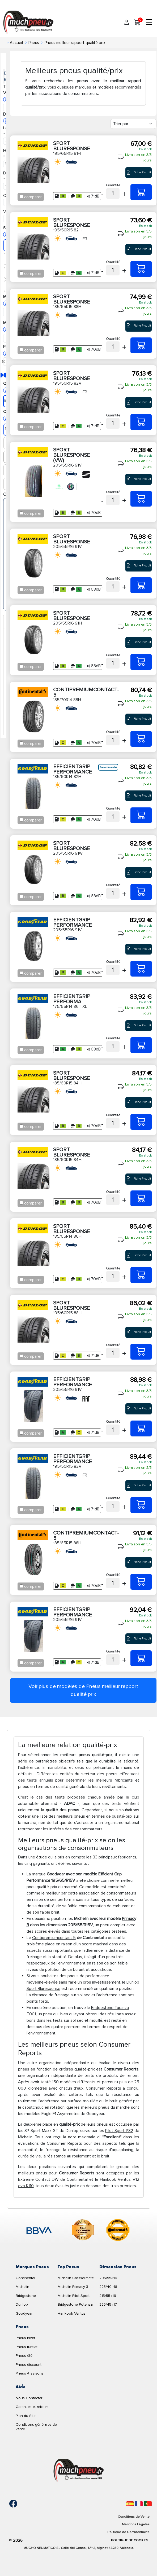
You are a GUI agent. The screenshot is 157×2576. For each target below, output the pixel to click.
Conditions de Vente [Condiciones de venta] (134, 2517)
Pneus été (24, 2355)
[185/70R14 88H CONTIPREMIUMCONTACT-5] (141, 739)
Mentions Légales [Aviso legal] (136, 2524)
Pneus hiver (25, 2338)
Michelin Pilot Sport (74, 2295)
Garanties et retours (32, 2406)
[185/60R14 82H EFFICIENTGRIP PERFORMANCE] (141, 815)
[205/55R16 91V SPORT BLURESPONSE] (141, 585)
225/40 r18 (108, 2286)
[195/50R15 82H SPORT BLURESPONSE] (141, 269)
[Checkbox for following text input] (21, 196)
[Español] (130, 2503)
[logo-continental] (118, 2231)
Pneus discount (28, 2364)
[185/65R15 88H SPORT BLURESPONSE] (141, 345)
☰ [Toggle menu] (149, 22)
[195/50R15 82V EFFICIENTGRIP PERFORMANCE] (141, 1505)
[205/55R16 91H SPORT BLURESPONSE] (141, 662)
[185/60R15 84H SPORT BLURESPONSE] (141, 1122)
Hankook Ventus (72, 2313)
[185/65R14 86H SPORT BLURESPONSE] (141, 1275)
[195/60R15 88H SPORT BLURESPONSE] (141, 1352)
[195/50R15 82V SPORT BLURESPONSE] (141, 422)
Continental (25, 2278)
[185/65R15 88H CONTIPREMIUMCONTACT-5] (141, 1582)
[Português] (148, 2503)
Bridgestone (26, 2295)
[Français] (139, 2503)
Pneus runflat (26, 2347)
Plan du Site (26, 2416)
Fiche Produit (138, 172)
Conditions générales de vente (36, 2426)
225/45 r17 (108, 2304)
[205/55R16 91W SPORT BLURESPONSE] (141, 892)
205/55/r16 (108, 2278)
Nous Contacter (29, 2398)
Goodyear (24, 2313)
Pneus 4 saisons (30, 2373)
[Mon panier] (137, 22)
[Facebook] (9, 2504)
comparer (33, 197)
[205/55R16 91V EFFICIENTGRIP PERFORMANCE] (141, 969)
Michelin (22, 2286)
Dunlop (22, 2304)
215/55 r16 (107, 2295)
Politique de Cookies (129, 2540)
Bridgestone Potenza (75, 2304)
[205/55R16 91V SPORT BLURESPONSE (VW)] (141, 499)
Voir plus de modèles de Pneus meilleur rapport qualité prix (83, 1690)
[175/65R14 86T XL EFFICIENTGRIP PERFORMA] (141, 1045)
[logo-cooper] (83, 2231)
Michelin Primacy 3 (73, 2286)
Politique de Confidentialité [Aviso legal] (128, 2532)
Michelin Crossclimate (76, 2278)
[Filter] (133, 124)
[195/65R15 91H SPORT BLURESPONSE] (141, 192)
